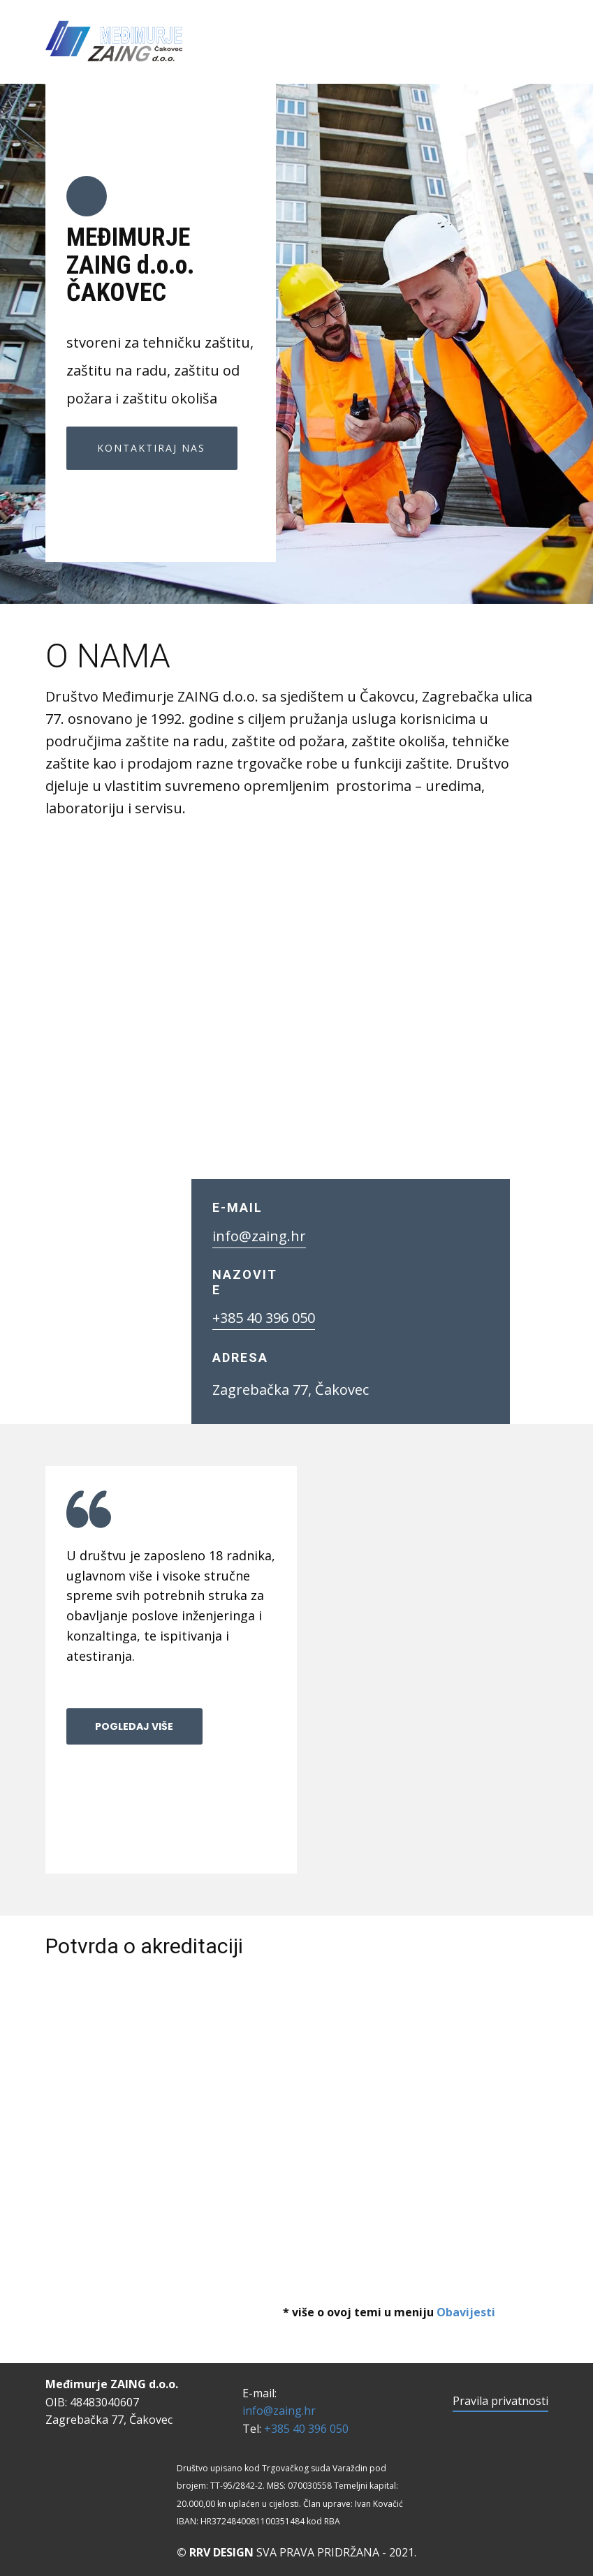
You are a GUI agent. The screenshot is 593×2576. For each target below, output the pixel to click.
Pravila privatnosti (500, 2400)
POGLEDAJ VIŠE (134, 1726)
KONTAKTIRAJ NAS (151, 447)
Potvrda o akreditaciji (144, 1946)
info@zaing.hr (259, 1236)
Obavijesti (466, 2312)
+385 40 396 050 (263, 1317)
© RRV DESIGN (215, 2552)
